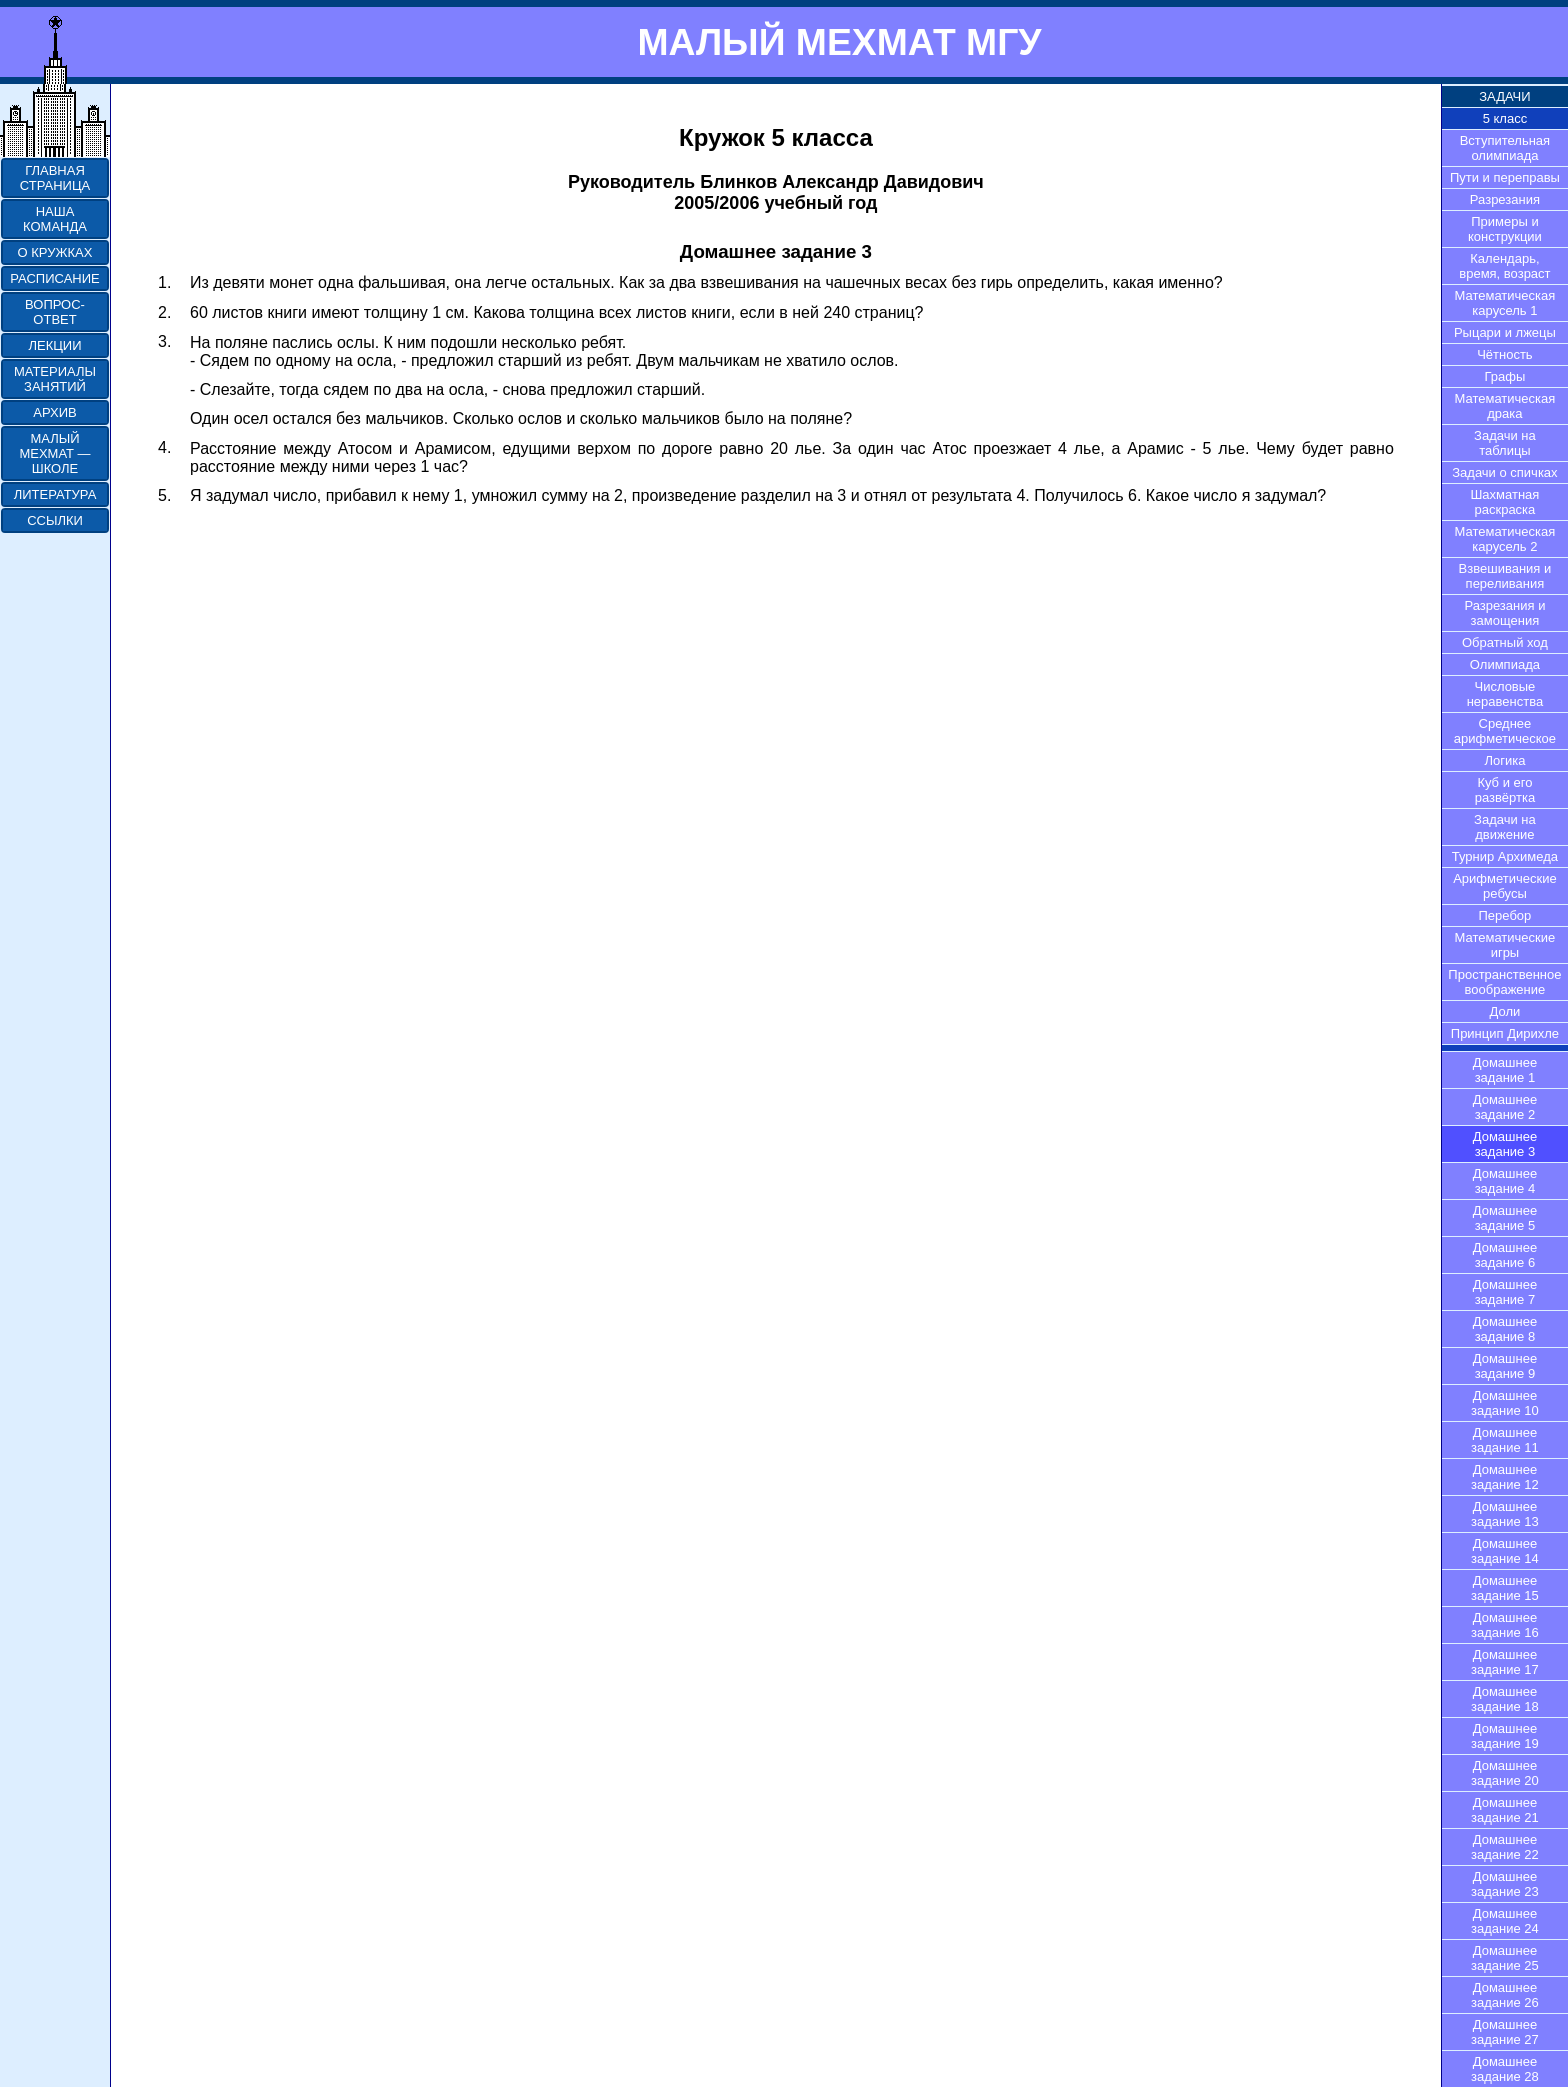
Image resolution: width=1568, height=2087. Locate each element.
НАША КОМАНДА (55, 219)
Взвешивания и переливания (1505, 576)
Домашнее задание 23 (1505, 1884)
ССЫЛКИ (55, 520)
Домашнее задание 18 (1505, 1699)
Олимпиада (1505, 664)
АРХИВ (54, 412)
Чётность (1505, 354)
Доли (1505, 1011)
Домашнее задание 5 (1505, 1218)
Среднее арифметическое (1505, 731)
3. (164, 341)
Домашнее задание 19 (1505, 1736)
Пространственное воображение (1504, 982)
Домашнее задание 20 (1505, 1773)
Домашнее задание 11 (1505, 1440)
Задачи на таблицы (1505, 443)
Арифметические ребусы (1505, 886)
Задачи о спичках (1504, 472)
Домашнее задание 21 (1505, 1810)
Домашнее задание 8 (1505, 1329)
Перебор (1505, 915)
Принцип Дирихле (1505, 1033)
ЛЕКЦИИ (54, 345)
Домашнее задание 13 (1505, 1514)
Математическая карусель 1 (1505, 303)
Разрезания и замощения (1504, 613)
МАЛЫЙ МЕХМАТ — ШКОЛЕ (54, 453)
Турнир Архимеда (1505, 856)
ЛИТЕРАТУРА (55, 494)
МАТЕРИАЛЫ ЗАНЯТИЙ (55, 379)
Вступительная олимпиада (1505, 148)
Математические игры (1505, 945)
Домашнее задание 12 (1505, 1477)
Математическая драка (1505, 406)
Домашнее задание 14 (1505, 1551)
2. (164, 312)
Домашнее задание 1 (1505, 1070)
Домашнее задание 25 (1505, 1958)
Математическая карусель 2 (1505, 539)
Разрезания (1505, 199)
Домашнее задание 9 (1505, 1366)
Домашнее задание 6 (1505, 1255)
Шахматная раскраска (1504, 502)
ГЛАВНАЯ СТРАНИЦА (55, 178)
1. (164, 282)
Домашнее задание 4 (1505, 1181)
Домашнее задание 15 (1505, 1588)
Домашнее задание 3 (1505, 1144)
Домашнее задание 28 (1505, 2069)
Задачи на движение (1505, 827)
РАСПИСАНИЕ (54, 278)
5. (164, 495)
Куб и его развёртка (1505, 790)
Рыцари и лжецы (1505, 332)
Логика (1504, 760)
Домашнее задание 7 (1505, 1292)
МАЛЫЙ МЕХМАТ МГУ (839, 42)
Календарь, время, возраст (1504, 266)
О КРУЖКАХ (55, 252)
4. (164, 447)
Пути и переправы (1505, 177)
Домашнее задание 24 (1505, 1921)
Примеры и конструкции (1505, 229)
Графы (1505, 376)
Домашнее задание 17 (1505, 1662)
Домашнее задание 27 (1505, 2032)
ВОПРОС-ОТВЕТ (55, 312)
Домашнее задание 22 (1505, 1847)
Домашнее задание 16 (1505, 1625)
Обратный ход (1505, 642)
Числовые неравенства (1505, 694)
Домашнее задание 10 (1505, 1403)
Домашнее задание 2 (1505, 1107)
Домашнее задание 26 (1505, 1995)
